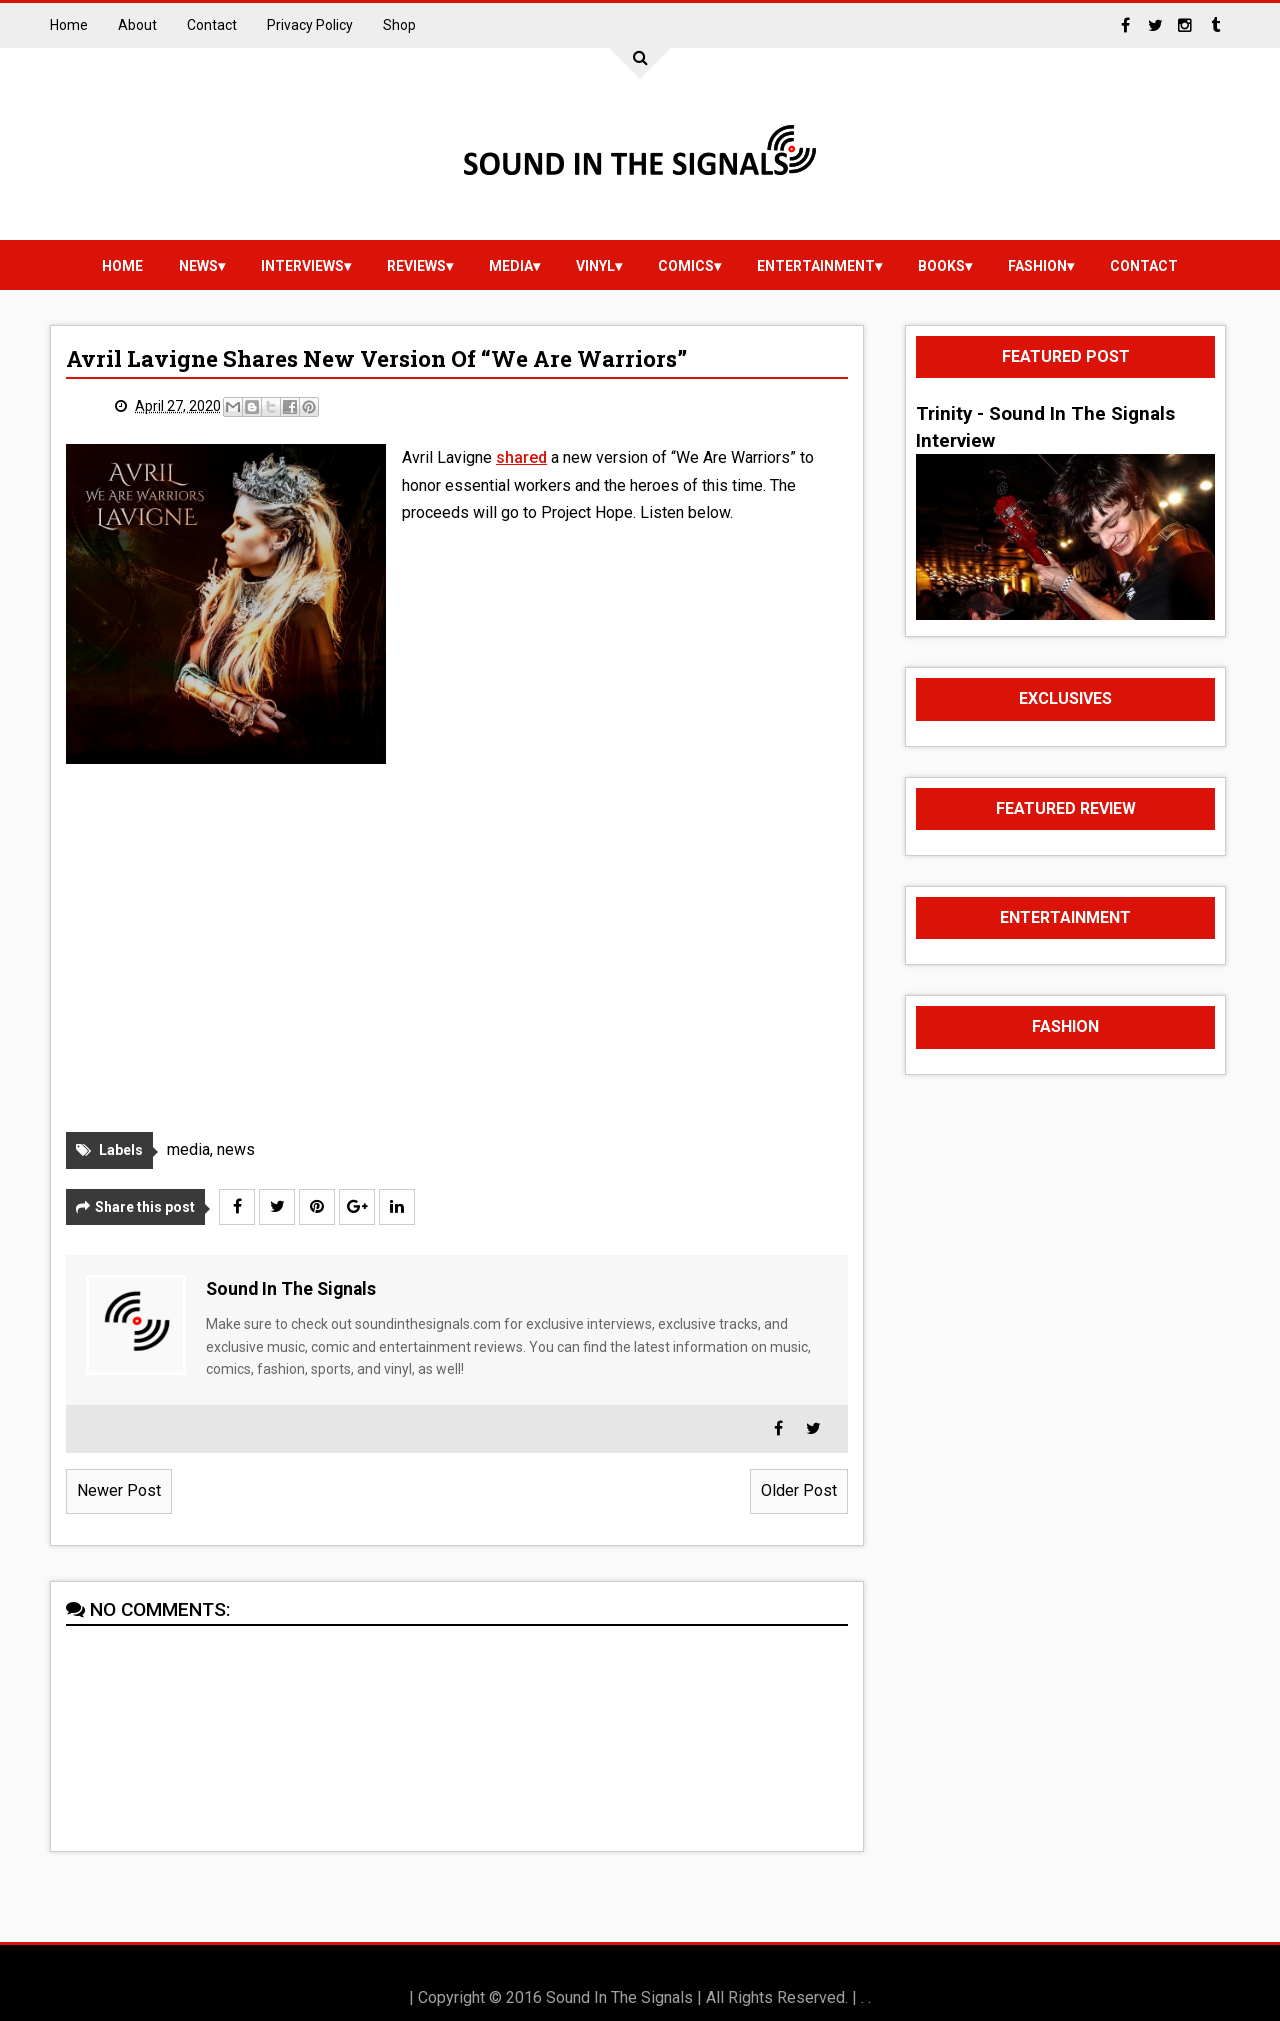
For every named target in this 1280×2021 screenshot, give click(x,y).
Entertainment (816, 266)
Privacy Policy (310, 25)
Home (69, 25)
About (137, 25)
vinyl (595, 266)
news (198, 266)
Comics (686, 266)
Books (941, 266)
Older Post (799, 1490)
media (511, 266)
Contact (212, 25)
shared (521, 457)
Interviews (302, 266)
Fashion (1037, 266)
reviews (416, 266)
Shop (399, 25)
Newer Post (119, 1490)
